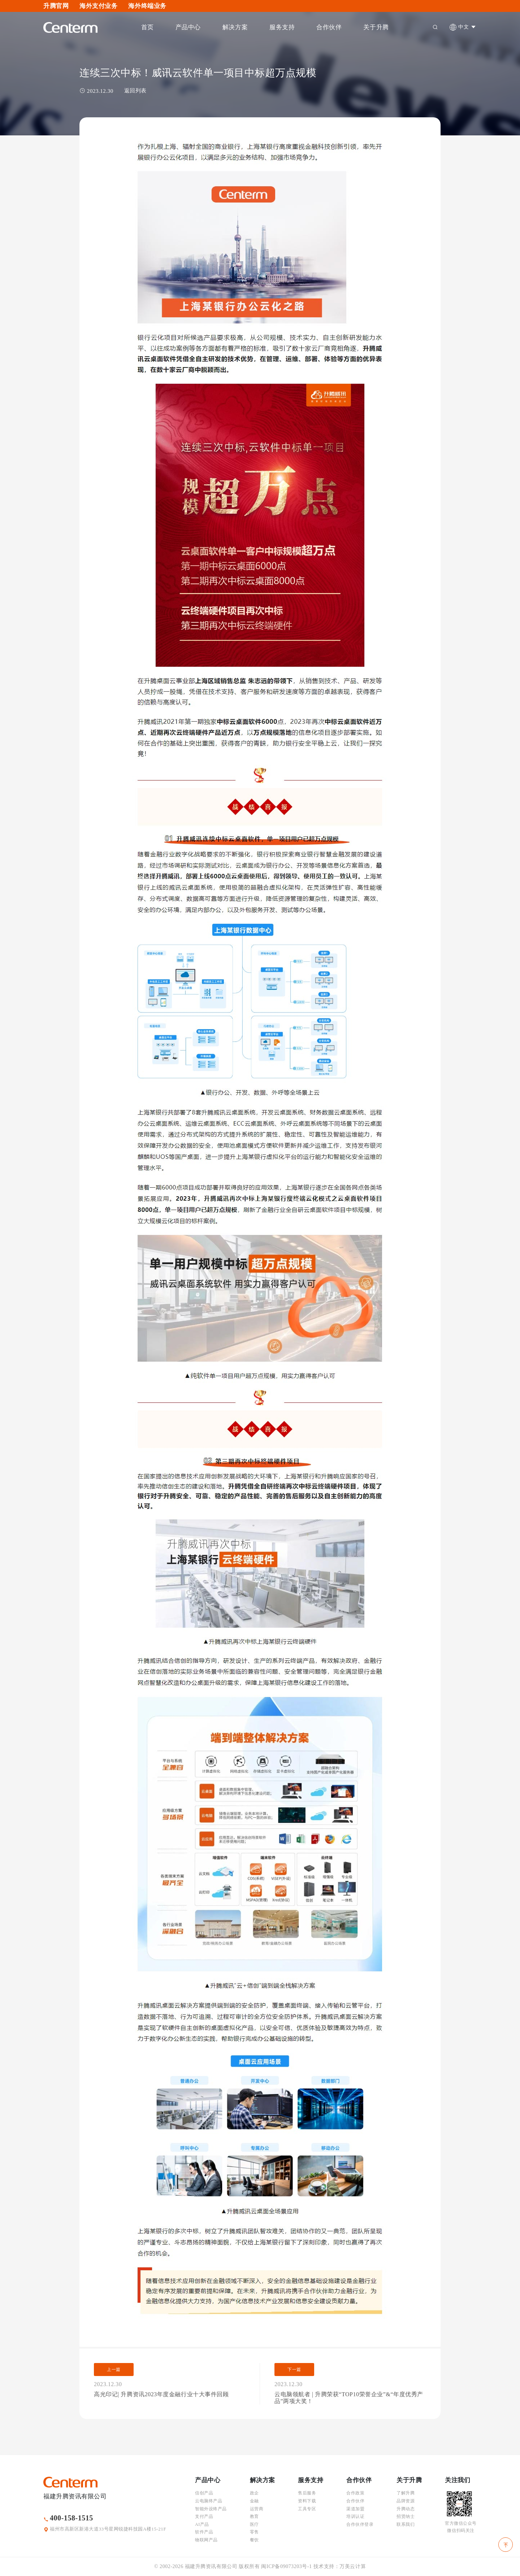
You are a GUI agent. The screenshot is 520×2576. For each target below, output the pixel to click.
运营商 (257, 2508)
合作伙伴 (355, 2500)
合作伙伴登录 (359, 2524)
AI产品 (202, 2524)
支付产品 (204, 2516)
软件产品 (204, 2531)
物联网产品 (206, 2539)
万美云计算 (352, 2566)
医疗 (254, 2524)
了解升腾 (405, 2493)
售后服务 (307, 2493)
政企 (254, 2493)
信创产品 (204, 2493)
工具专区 (307, 2508)
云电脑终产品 (208, 2500)
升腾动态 (405, 2508)
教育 (254, 2516)
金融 (254, 2500)
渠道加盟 (355, 2508)
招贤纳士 (405, 2516)
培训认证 (355, 2516)
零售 (254, 2531)
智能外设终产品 (211, 2508)
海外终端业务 (147, 6)
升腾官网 (56, 6)
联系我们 (405, 2524)
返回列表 (135, 90)
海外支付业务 (98, 6)
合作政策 (355, 2493)
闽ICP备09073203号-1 (286, 2566)
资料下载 (307, 2500)
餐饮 (254, 2539)
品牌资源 (405, 2500)
